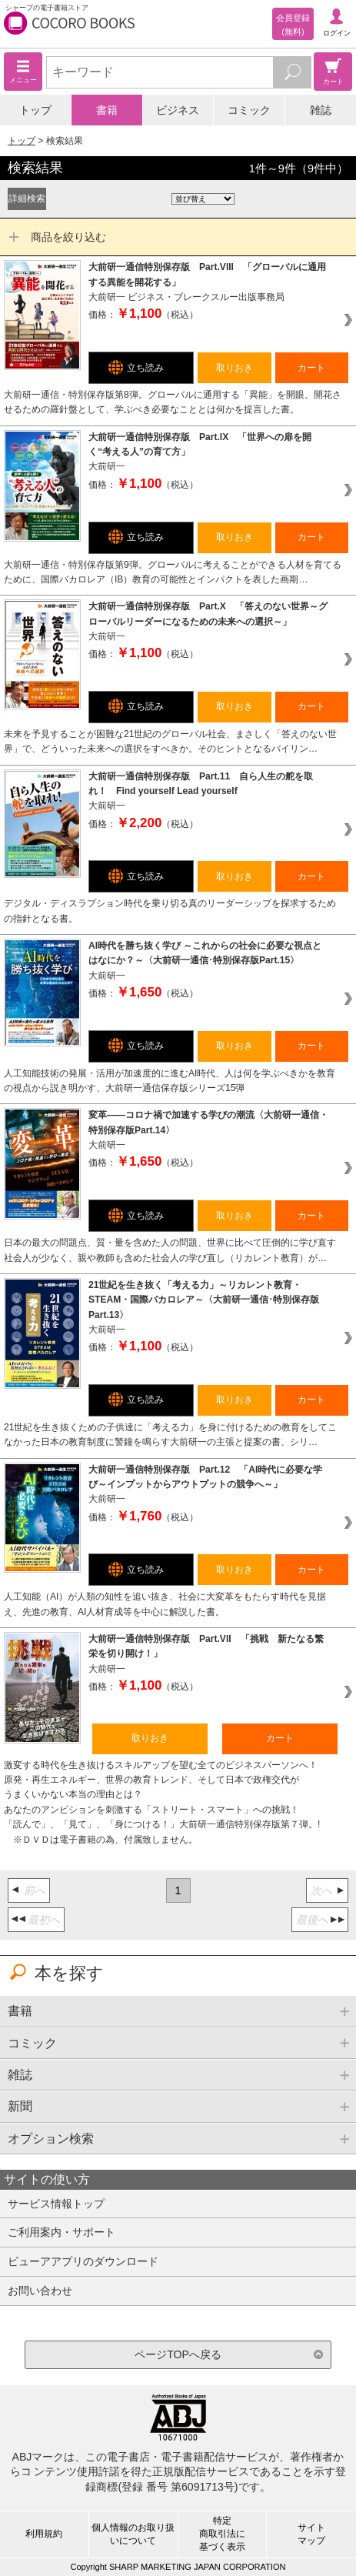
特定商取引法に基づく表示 (222, 2533)
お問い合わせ (40, 2290)
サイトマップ (311, 2534)
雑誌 (320, 110)
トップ (35, 110)
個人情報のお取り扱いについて (133, 2534)
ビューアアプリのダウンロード (83, 2261)
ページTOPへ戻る (178, 2354)
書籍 (107, 110)
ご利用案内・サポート (61, 2232)
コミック (249, 110)
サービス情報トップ (56, 2203)
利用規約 (43, 2533)
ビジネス (177, 110)
